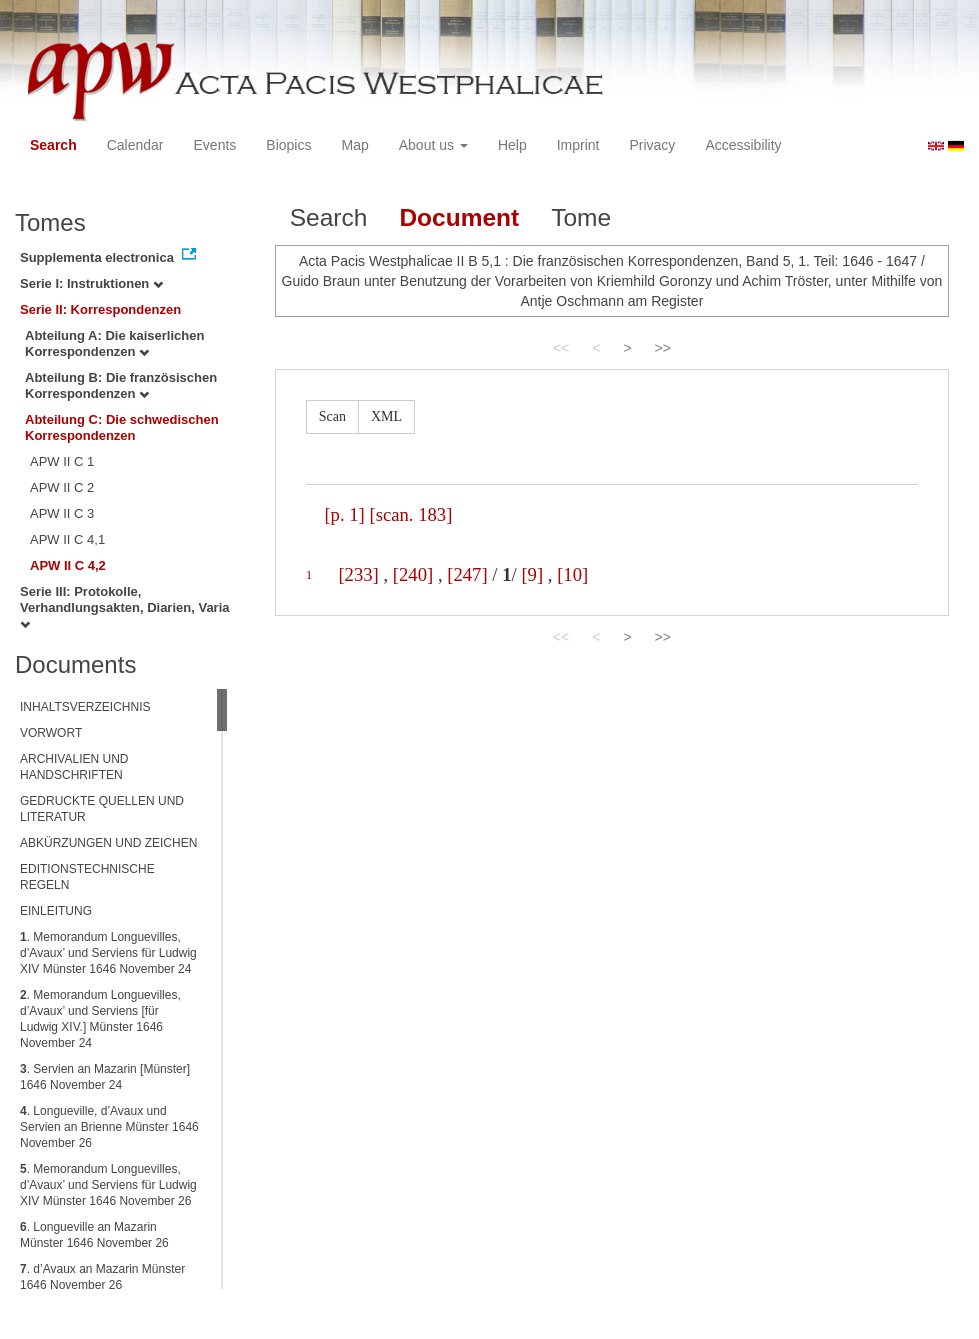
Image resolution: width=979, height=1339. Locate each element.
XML (386, 416)
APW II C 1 (62, 461)
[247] (467, 574)
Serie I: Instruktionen (91, 283)
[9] (532, 574)
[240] (413, 574)
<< (561, 348)
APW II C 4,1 (67, 539)
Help (512, 145)
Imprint (578, 145)
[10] (572, 574)
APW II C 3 (62, 513)
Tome (581, 217)
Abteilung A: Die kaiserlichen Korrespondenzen (114, 343)
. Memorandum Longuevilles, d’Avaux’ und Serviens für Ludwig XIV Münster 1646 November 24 (108, 953)
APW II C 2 (62, 487)
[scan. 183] (411, 514)
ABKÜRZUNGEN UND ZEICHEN (108, 843)
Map (354, 145)
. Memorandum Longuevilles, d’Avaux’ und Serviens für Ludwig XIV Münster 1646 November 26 (108, 1185)
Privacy (652, 145)
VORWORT (51, 733)
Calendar (135, 145)
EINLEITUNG (56, 911)
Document (459, 217)
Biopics (288, 145)
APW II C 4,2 (68, 565)
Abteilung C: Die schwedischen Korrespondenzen (122, 427)
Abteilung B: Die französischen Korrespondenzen (121, 385)
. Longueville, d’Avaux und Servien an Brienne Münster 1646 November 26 (109, 1127)
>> (663, 348)
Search (53, 145)
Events (215, 145)
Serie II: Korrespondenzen (100, 309)
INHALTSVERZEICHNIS (85, 707)
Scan (332, 416)
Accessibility (743, 145)
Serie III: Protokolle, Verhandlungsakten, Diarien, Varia (125, 607)
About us (433, 145)
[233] (358, 574)
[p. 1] (344, 514)
